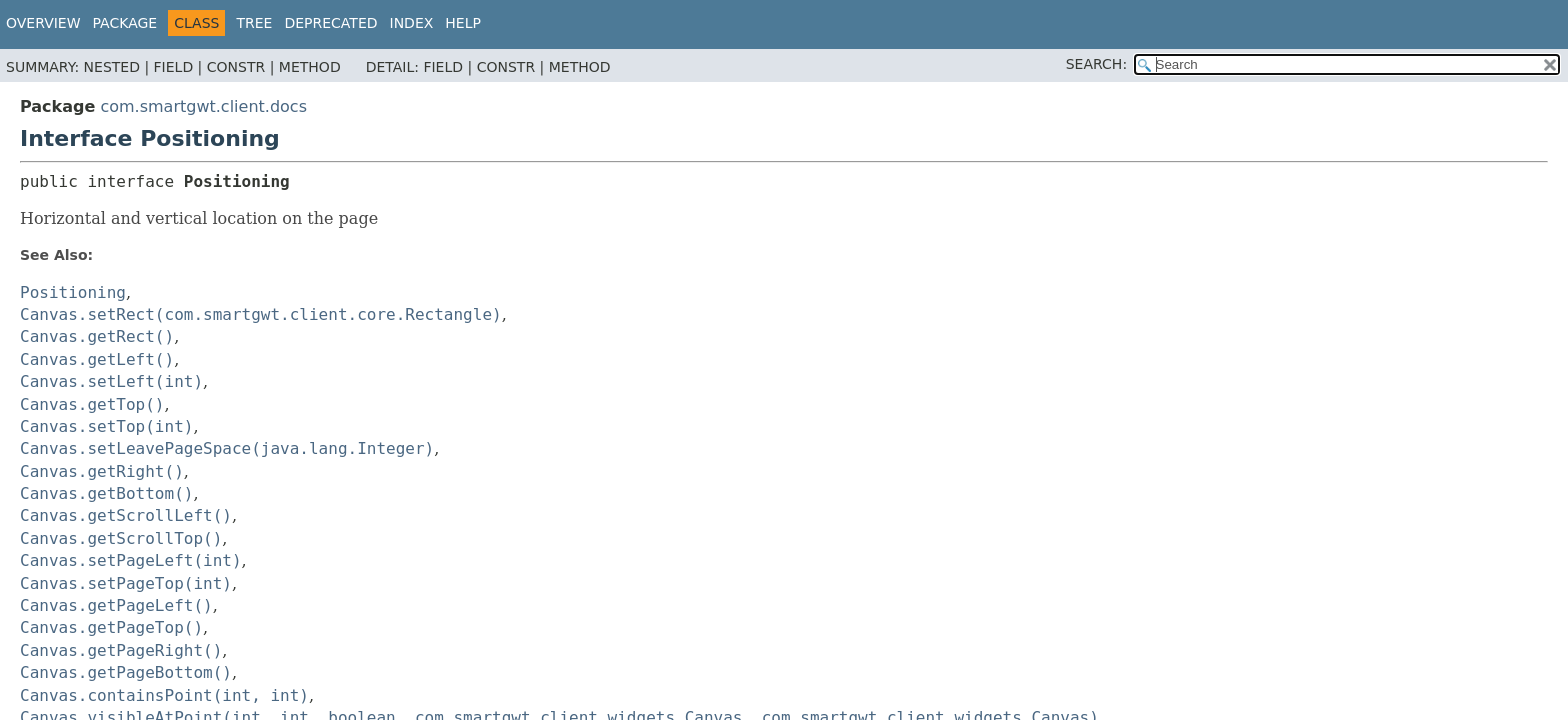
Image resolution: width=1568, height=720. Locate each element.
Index (412, 23)
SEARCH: (1096, 64)
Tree (254, 23)
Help (463, 23)
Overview (43, 23)
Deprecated (330, 23)
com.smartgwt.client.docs (203, 106)
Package (125, 23)
